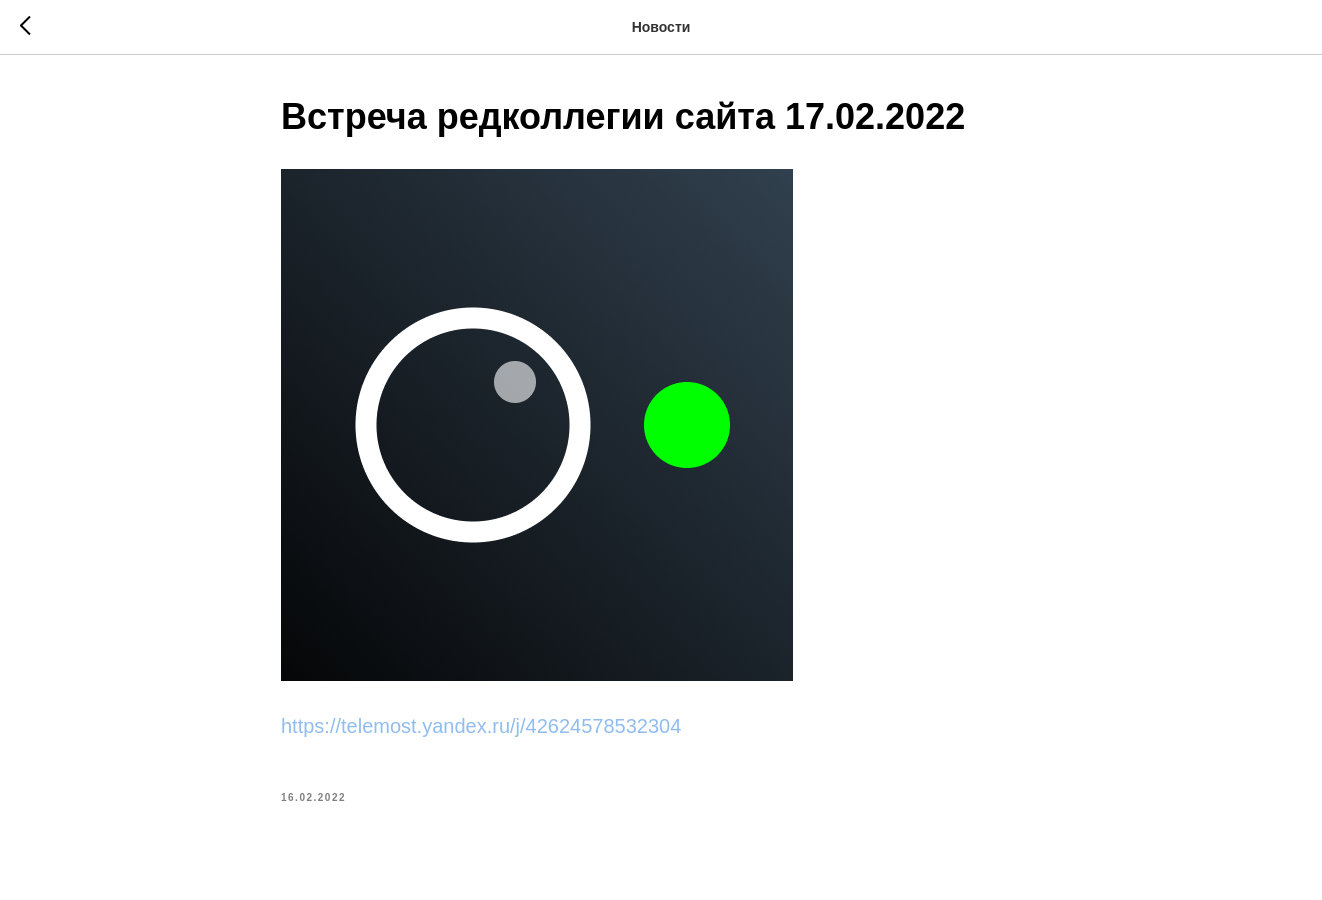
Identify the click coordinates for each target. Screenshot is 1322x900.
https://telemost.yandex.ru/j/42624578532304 (481, 726)
